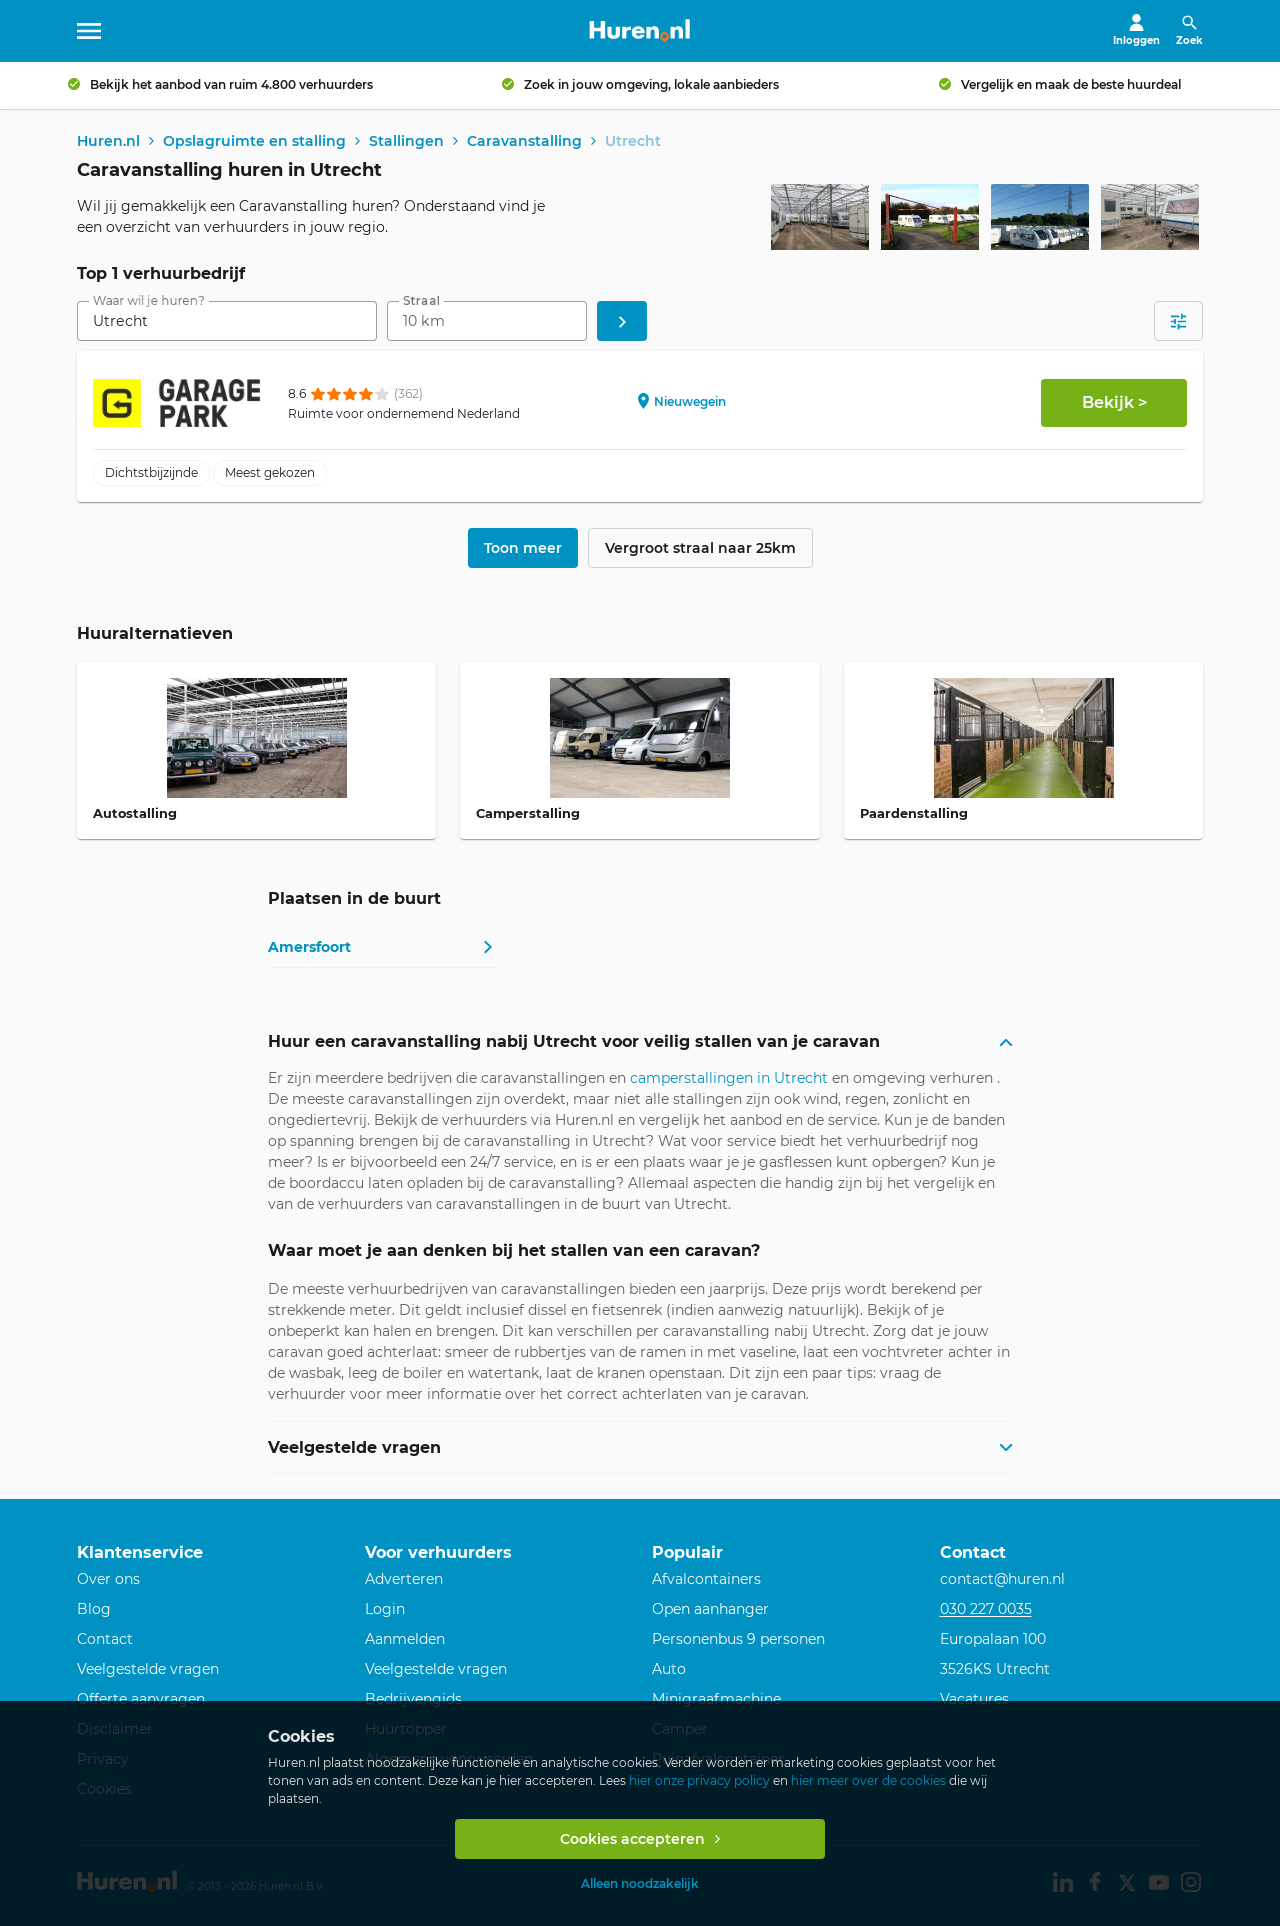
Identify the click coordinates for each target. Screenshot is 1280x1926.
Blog (94, 1609)
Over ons (108, 1579)
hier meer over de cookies (868, 1780)
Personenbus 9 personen (738, 1639)
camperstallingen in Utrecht (729, 1079)
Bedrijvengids (413, 1699)
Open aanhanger (710, 1609)
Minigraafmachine (716, 1699)
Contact (105, 1639)
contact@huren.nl (1002, 1579)
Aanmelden (405, 1639)
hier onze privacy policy (699, 1780)
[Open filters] (1178, 322)
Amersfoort (309, 948)
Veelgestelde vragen (148, 1669)
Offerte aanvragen (141, 1699)
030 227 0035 (986, 1609)
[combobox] (227, 322)
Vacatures (974, 1699)
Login (385, 1609)
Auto (669, 1669)
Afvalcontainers (706, 1579)
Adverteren (404, 1579)
